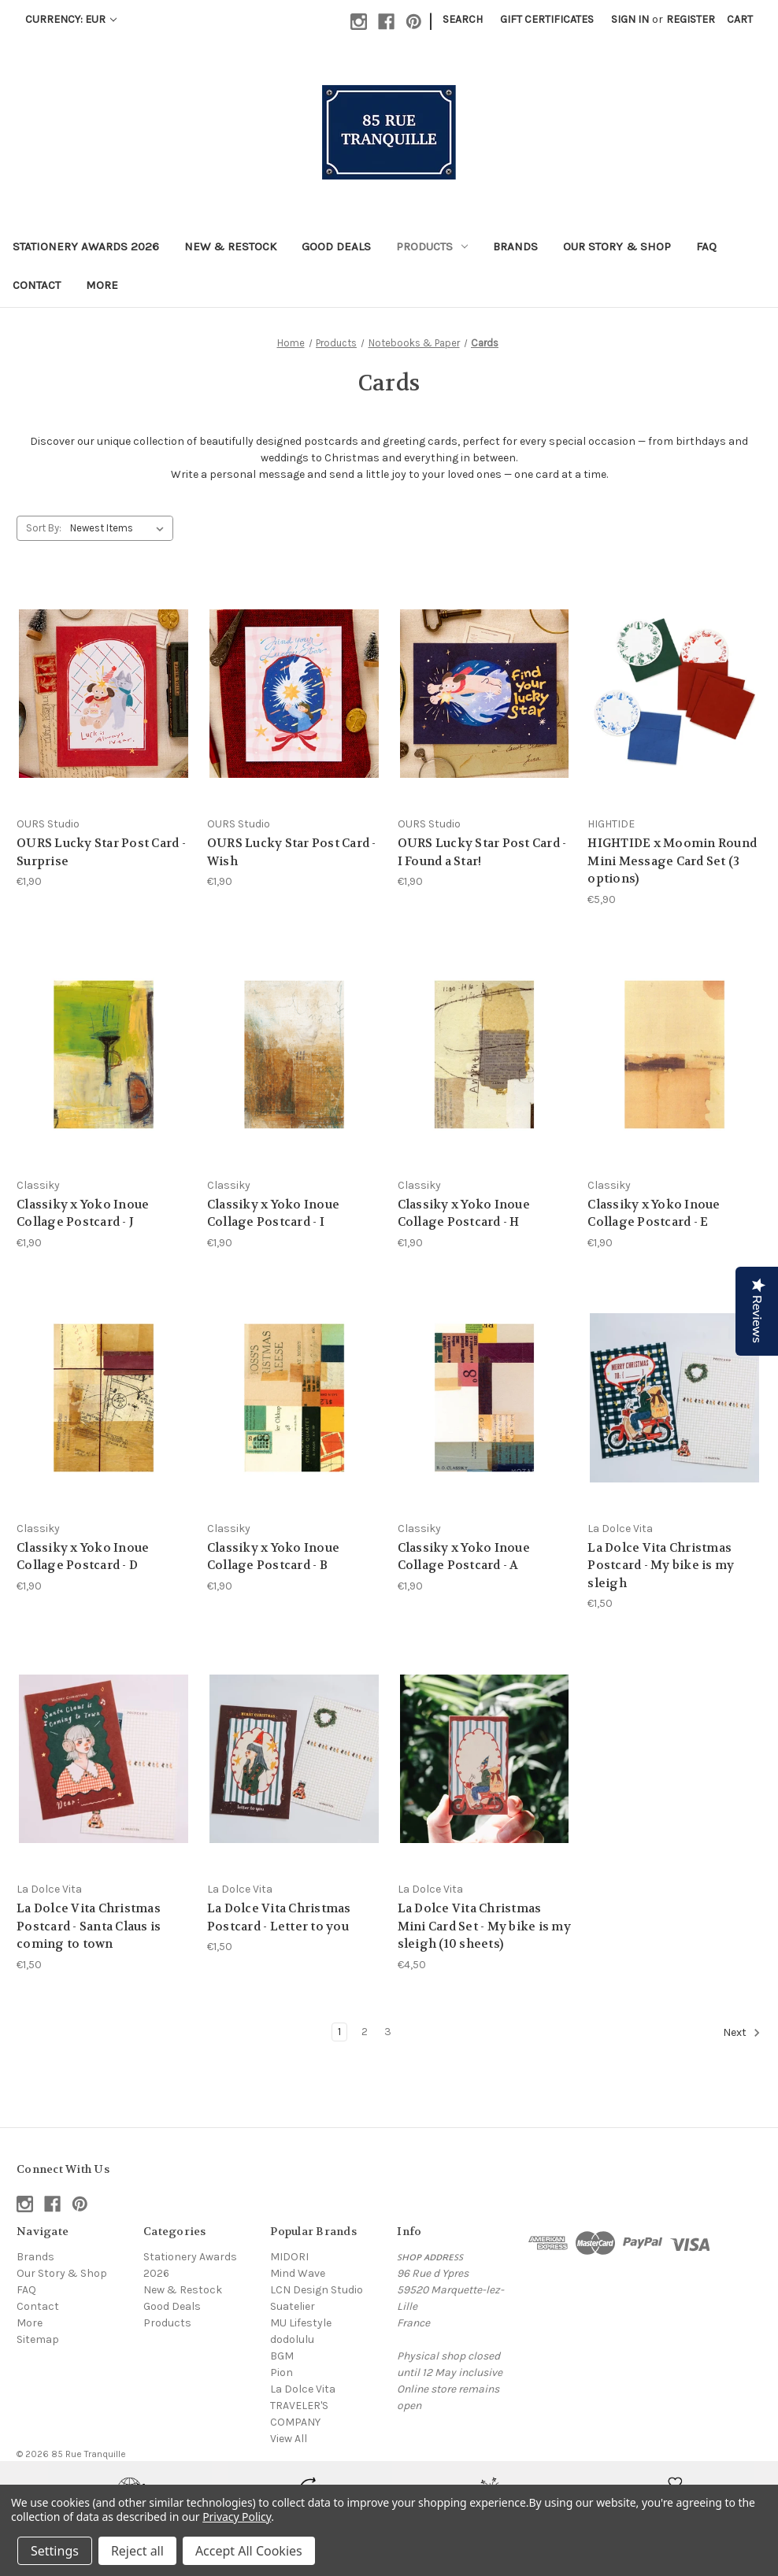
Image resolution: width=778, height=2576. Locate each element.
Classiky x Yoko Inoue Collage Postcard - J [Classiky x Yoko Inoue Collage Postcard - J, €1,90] (83, 1214)
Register (690, 19)
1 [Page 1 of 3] (339, 2031)
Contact (37, 285)
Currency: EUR (71, 19)
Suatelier (292, 2306)
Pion (281, 2372)
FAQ (706, 246)
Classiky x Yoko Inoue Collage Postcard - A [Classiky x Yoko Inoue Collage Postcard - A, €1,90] (464, 1557)
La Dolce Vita (302, 2389)
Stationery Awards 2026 (86, 246)
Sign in (630, 19)
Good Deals (336, 246)
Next (742, 2033)
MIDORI (289, 2256)
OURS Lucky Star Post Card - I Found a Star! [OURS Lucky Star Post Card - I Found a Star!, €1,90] (482, 852)
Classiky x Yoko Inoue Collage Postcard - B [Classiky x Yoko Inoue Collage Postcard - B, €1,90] (273, 1557)
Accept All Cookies (248, 2550)
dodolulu (292, 2339)
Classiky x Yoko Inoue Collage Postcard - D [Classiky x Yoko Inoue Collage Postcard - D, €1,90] (83, 1557)
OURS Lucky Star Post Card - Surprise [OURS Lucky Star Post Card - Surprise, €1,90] (101, 852)
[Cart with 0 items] (739, 19)
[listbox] (120, 528)
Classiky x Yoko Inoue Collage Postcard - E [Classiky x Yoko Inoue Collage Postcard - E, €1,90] (653, 1214)
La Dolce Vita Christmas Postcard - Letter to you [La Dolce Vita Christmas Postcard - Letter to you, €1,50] (279, 1917)
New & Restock (230, 246)
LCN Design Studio (316, 2290)
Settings (55, 2550)
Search (463, 19)
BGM (282, 2356)
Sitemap (38, 2339)
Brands (515, 246)
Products (432, 246)
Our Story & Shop (617, 246)
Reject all (137, 2550)
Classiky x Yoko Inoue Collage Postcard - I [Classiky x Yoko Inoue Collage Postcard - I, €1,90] (273, 1214)
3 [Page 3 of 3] (387, 2031)
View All (288, 2438)
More (102, 285)
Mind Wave (297, 2273)
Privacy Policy (236, 2516)
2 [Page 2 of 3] (364, 2031)
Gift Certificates (547, 19)
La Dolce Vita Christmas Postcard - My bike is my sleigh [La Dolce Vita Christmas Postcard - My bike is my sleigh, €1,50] (660, 1565)
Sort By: (43, 528)
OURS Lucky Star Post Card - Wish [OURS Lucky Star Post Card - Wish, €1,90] (291, 852)
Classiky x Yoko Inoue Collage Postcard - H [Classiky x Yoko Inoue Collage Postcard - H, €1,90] (464, 1214)
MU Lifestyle (301, 2323)
